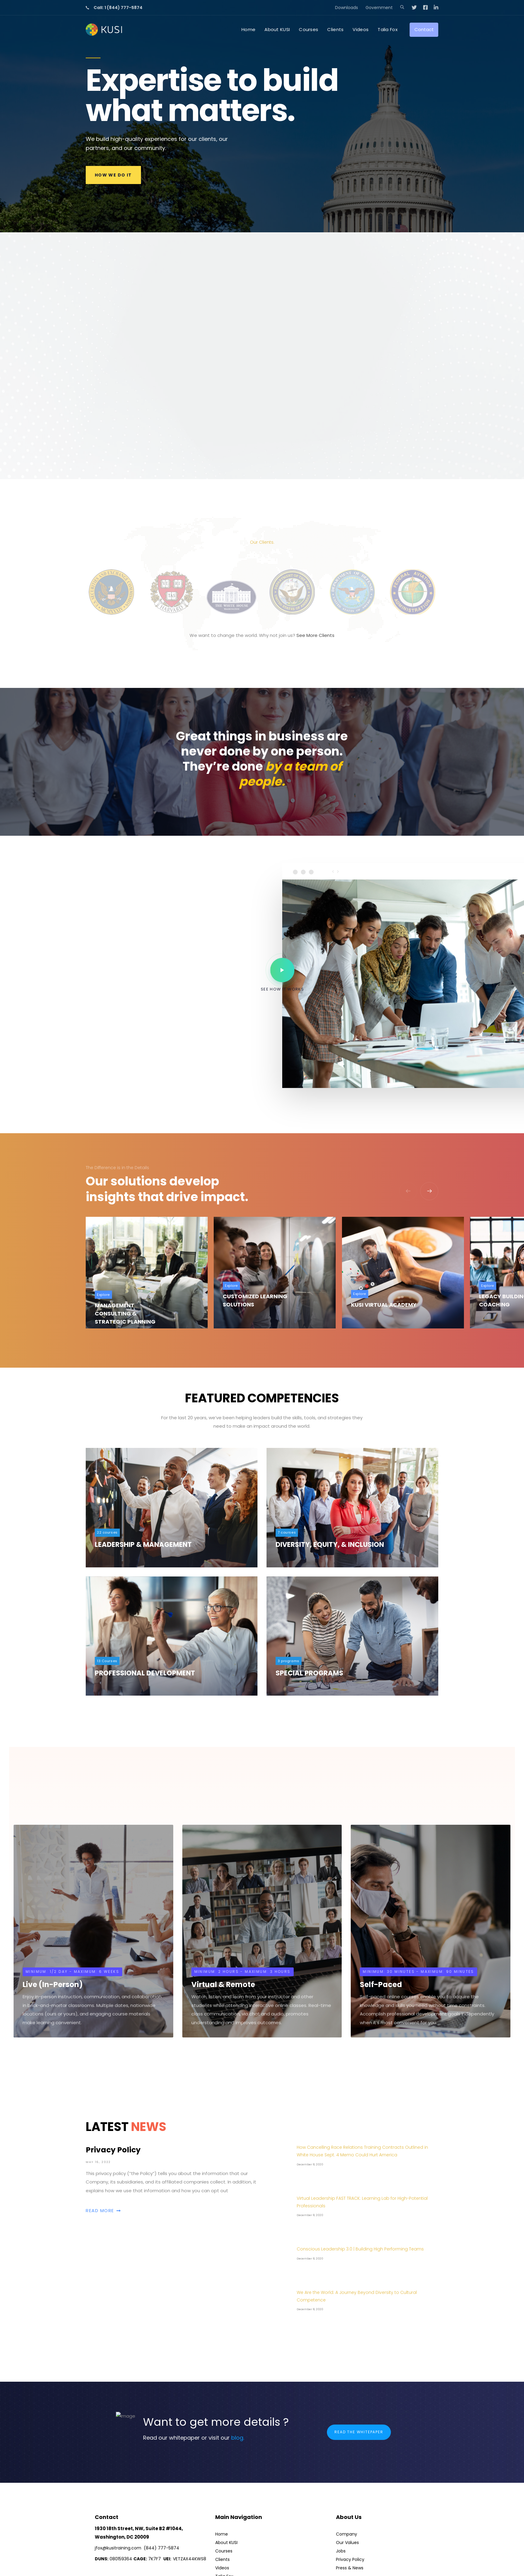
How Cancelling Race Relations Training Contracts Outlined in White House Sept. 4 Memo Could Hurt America (362, 2151)
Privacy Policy (171, 2179)
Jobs (341, 2551)
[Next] (429, 1191)
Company (346, 2534)
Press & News (349, 2568)
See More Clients (315, 635)
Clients (222, 2559)
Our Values (347, 2542)
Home (221, 2534)
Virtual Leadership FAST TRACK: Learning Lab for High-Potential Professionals (362, 2202)
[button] (402, 7)
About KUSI (226, 2542)
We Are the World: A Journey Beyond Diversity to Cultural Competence (357, 2296)
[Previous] (408, 1191)
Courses (223, 2551)
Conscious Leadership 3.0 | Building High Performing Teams (360, 2249)
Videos (222, 2568)
